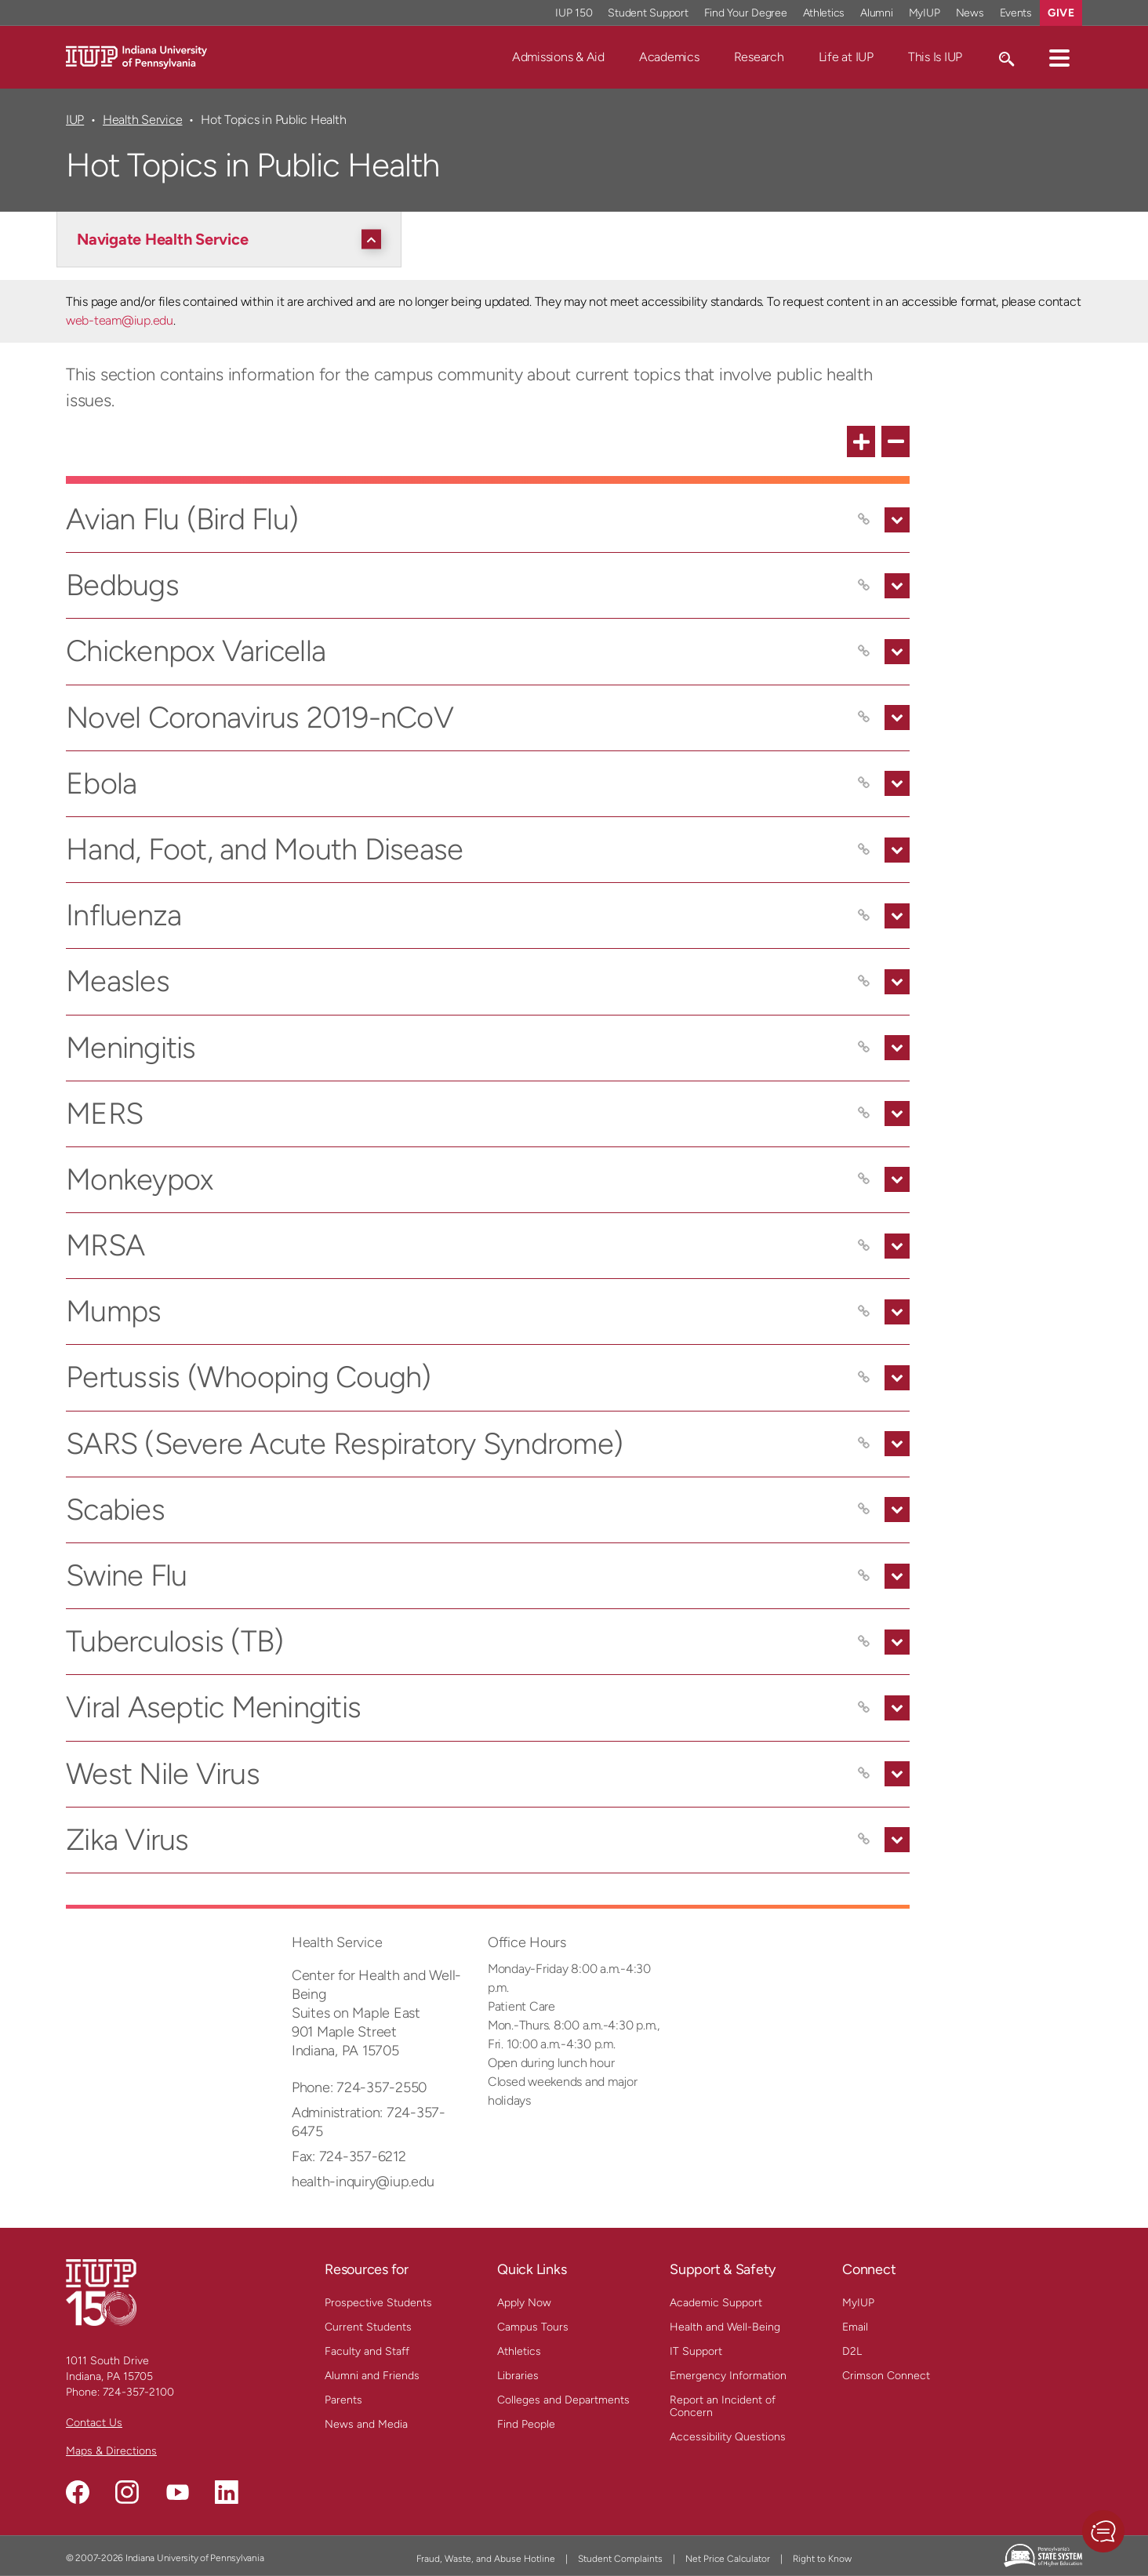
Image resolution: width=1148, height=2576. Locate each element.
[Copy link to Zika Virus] (864, 1839)
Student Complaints (620, 2558)
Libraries (518, 2375)
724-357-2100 (138, 2392)
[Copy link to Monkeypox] (864, 1179)
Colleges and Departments (563, 2400)
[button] (1059, 57)
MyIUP (858, 2302)
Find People (526, 2424)
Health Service (142, 119)
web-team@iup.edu (119, 320)
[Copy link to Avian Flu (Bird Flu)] (864, 519)
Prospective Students (378, 2302)
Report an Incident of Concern (723, 2406)
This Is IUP (935, 56)
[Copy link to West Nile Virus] (864, 1773)
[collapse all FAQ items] (895, 441)
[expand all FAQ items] (861, 441)
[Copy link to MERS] (864, 1113)
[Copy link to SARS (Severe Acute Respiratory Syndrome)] (864, 1443)
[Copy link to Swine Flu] (864, 1576)
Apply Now (524, 2302)
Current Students (368, 2327)
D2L (852, 2351)
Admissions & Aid (558, 56)
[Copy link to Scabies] (864, 1509)
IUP (75, 119)
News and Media (366, 2424)
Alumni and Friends (372, 2375)
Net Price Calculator (727, 2558)
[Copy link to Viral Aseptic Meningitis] (864, 1707)
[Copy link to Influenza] (864, 915)
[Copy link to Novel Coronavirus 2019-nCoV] (864, 717)
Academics (669, 56)
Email (855, 2327)
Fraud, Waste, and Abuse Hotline (485, 2558)
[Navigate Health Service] (233, 239)
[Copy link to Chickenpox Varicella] (864, 651)
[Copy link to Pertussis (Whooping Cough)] (864, 1377)
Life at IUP (846, 56)
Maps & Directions (111, 2451)
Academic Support (716, 2302)
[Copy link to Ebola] (864, 783)
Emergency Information (728, 2375)
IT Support (696, 2351)
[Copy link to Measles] (864, 981)
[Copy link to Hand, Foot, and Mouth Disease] (864, 850)
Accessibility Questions (728, 2436)
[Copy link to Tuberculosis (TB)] (864, 1642)
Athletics (519, 2351)
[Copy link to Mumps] (864, 1311)
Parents (343, 2400)
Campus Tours (533, 2327)
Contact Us (94, 2422)
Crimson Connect (886, 2375)
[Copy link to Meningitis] (864, 1047)
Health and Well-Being (725, 2327)
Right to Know (822, 2558)
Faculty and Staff (367, 2351)
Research (759, 56)
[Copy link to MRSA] (864, 1246)
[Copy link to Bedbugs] (864, 585)
